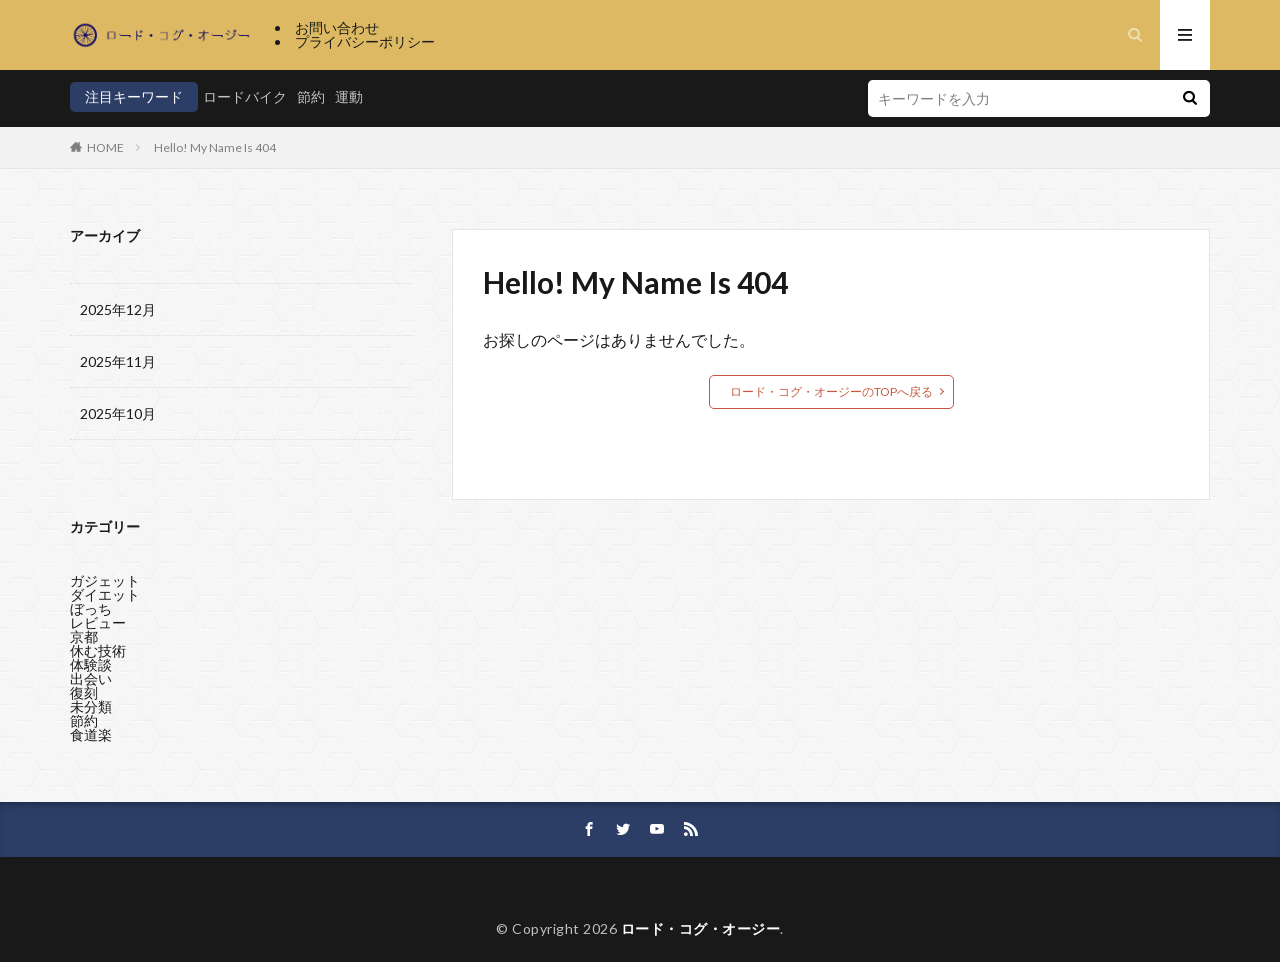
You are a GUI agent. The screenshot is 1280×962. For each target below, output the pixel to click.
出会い (91, 673)
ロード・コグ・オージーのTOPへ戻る (831, 391)
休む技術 (98, 645)
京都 (84, 631)
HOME (105, 147)
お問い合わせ (337, 27)
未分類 (91, 701)
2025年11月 (118, 361)
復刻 (84, 687)
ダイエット (105, 589)
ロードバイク (245, 96)
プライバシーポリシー (365, 41)
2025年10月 (118, 413)
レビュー (98, 617)
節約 (311, 96)
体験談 (91, 659)
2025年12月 (118, 309)
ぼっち (91, 603)
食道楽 (91, 729)
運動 (349, 96)
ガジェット (105, 575)
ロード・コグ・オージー (701, 928)
